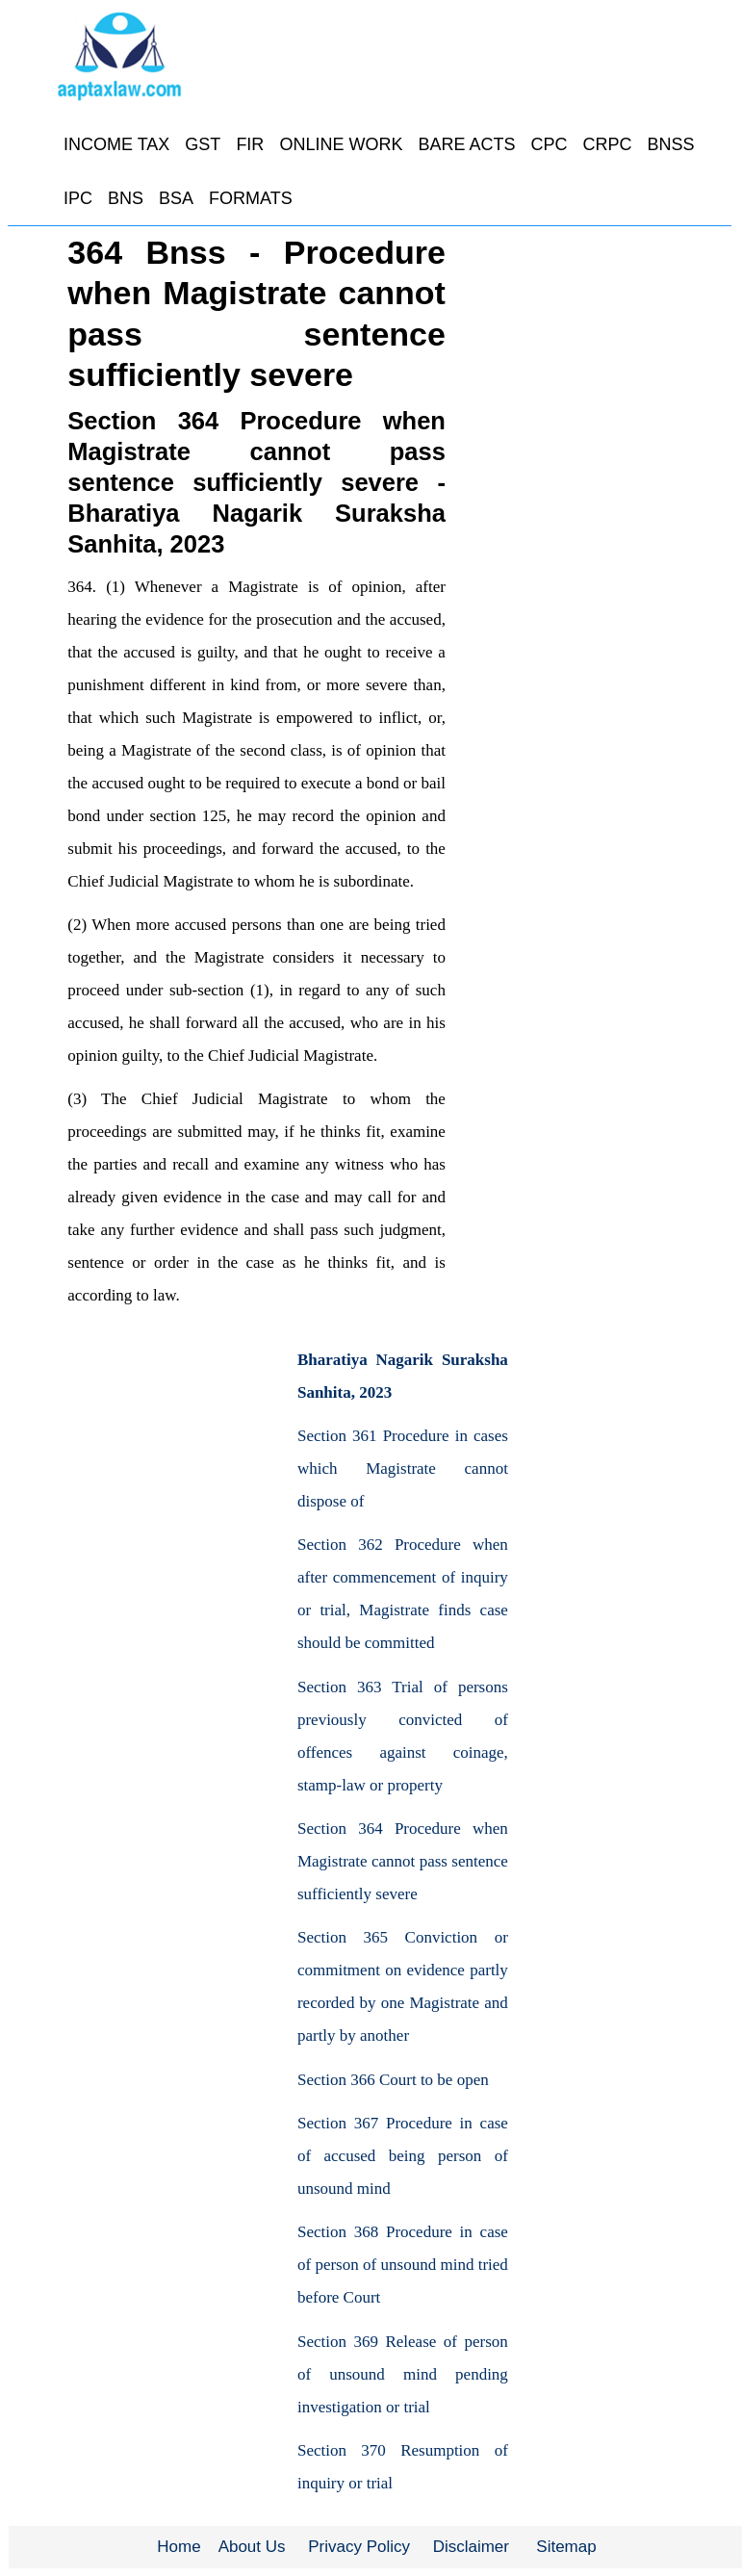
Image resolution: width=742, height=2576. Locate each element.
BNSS (670, 144)
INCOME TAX (116, 144)
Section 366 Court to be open (393, 2080)
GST (202, 144)
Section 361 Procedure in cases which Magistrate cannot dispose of (402, 1468)
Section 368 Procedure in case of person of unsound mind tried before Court (402, 2264)
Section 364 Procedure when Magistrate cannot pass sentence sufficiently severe (402, 1861)
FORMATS (251, 198)
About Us (252, 2546)
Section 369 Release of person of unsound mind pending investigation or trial (402, 2374)
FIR (250, 144)
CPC (548, 144)
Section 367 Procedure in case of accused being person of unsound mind (402, 2156)
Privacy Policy (359, 2546)
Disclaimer (471, 2546)
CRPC (606, 144)
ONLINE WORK (340, 144)
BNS (125, 198)
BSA (176, 198)
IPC (78, 198)
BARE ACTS (466, 144)
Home (178, 2546)
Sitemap (566, 2546)
